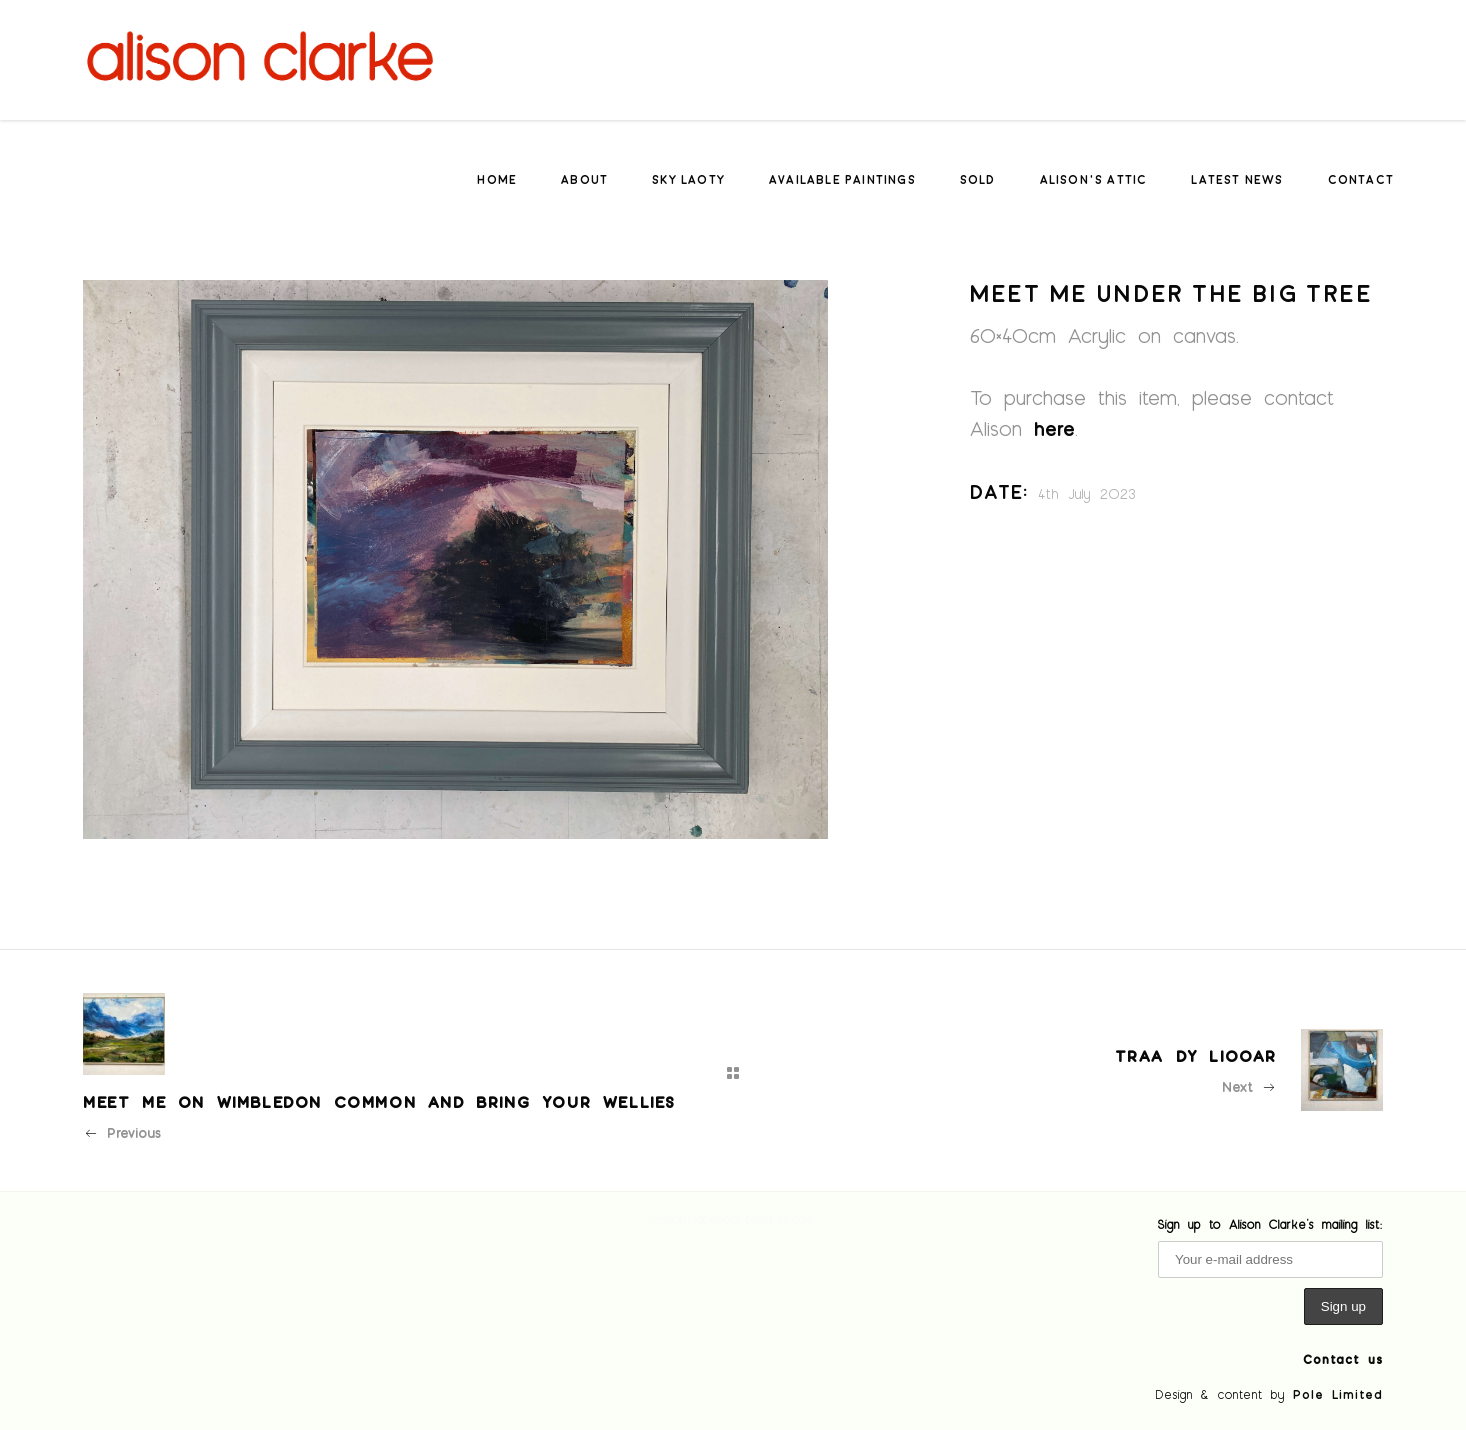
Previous (122, 1132)
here (1054, 428)
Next (1249, 1086)
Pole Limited (1338, 1394)
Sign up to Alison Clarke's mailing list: (1270, 1224)
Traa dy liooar (1196, 1055)
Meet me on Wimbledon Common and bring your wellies (379, 1101)
